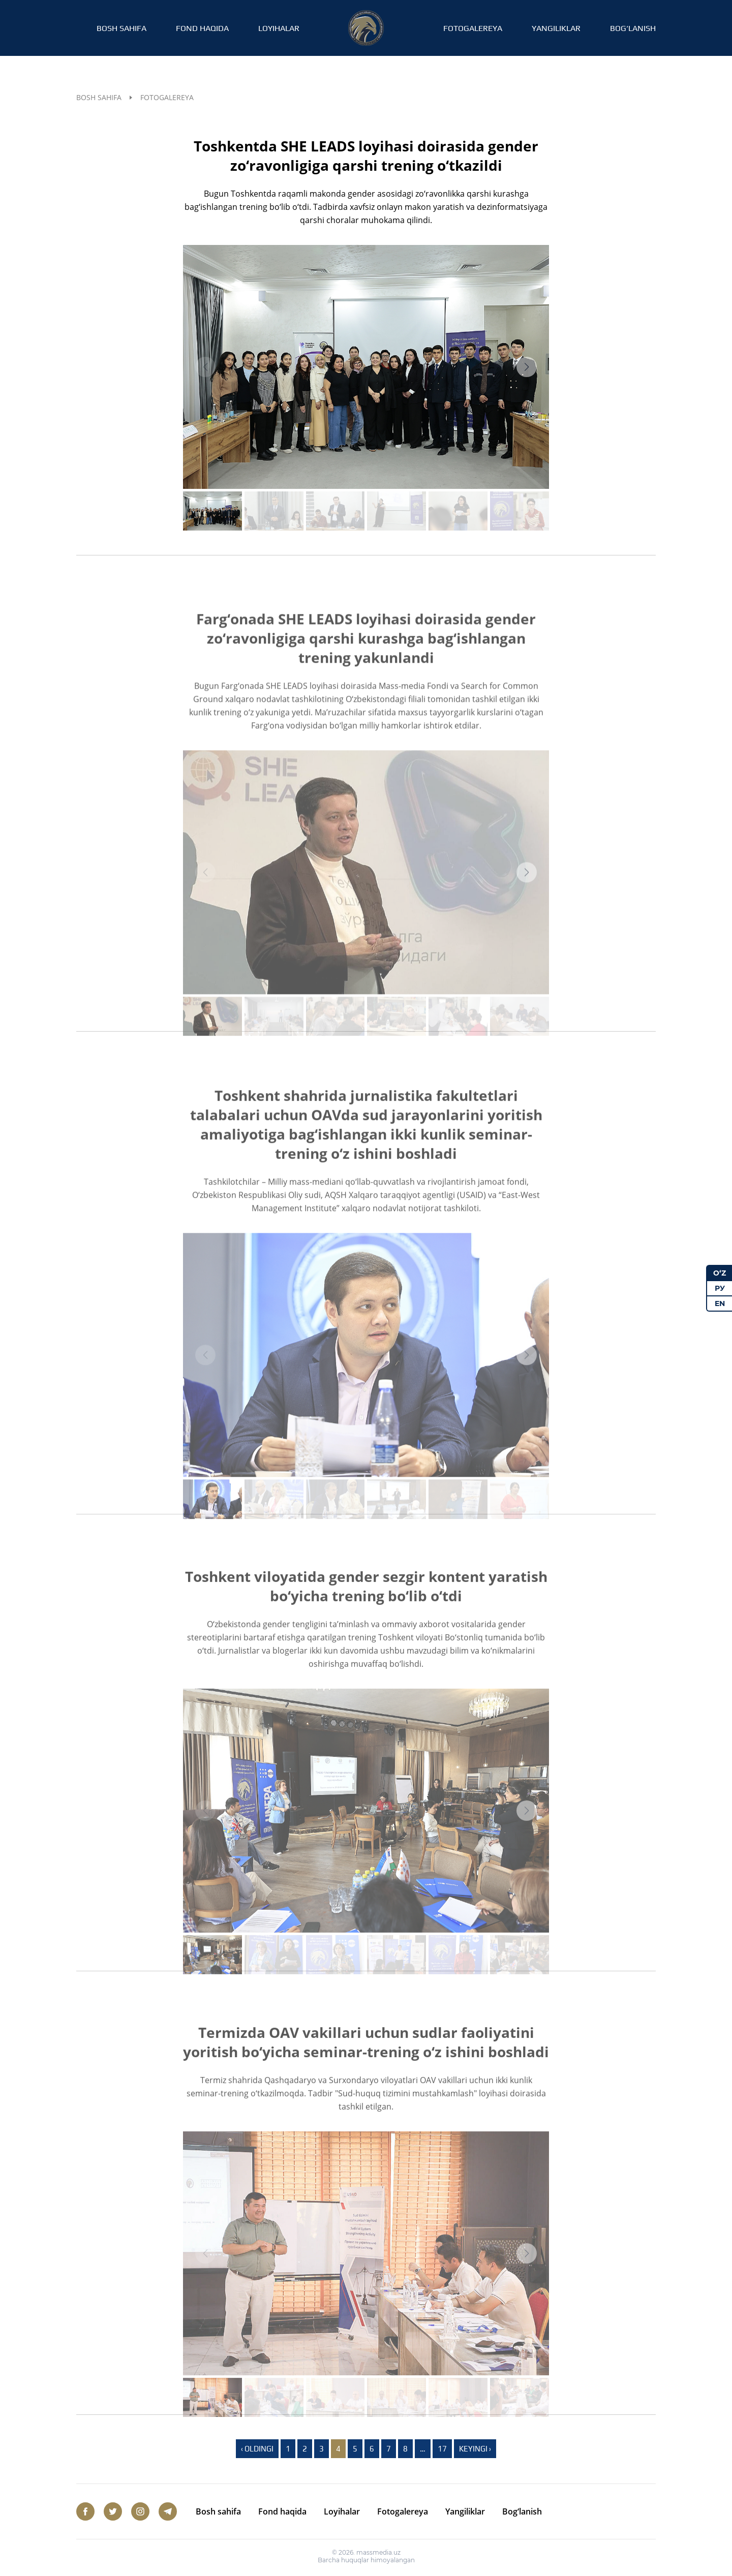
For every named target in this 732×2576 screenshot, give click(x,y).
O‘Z (719, 1273)
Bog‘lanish (633, 28)
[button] (526, 367)
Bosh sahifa (121, 28)
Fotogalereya (472, 28)
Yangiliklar (556, 28)
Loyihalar (278, 28)
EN (720, 1303)
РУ (720, 1288)
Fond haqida (202, 28)
